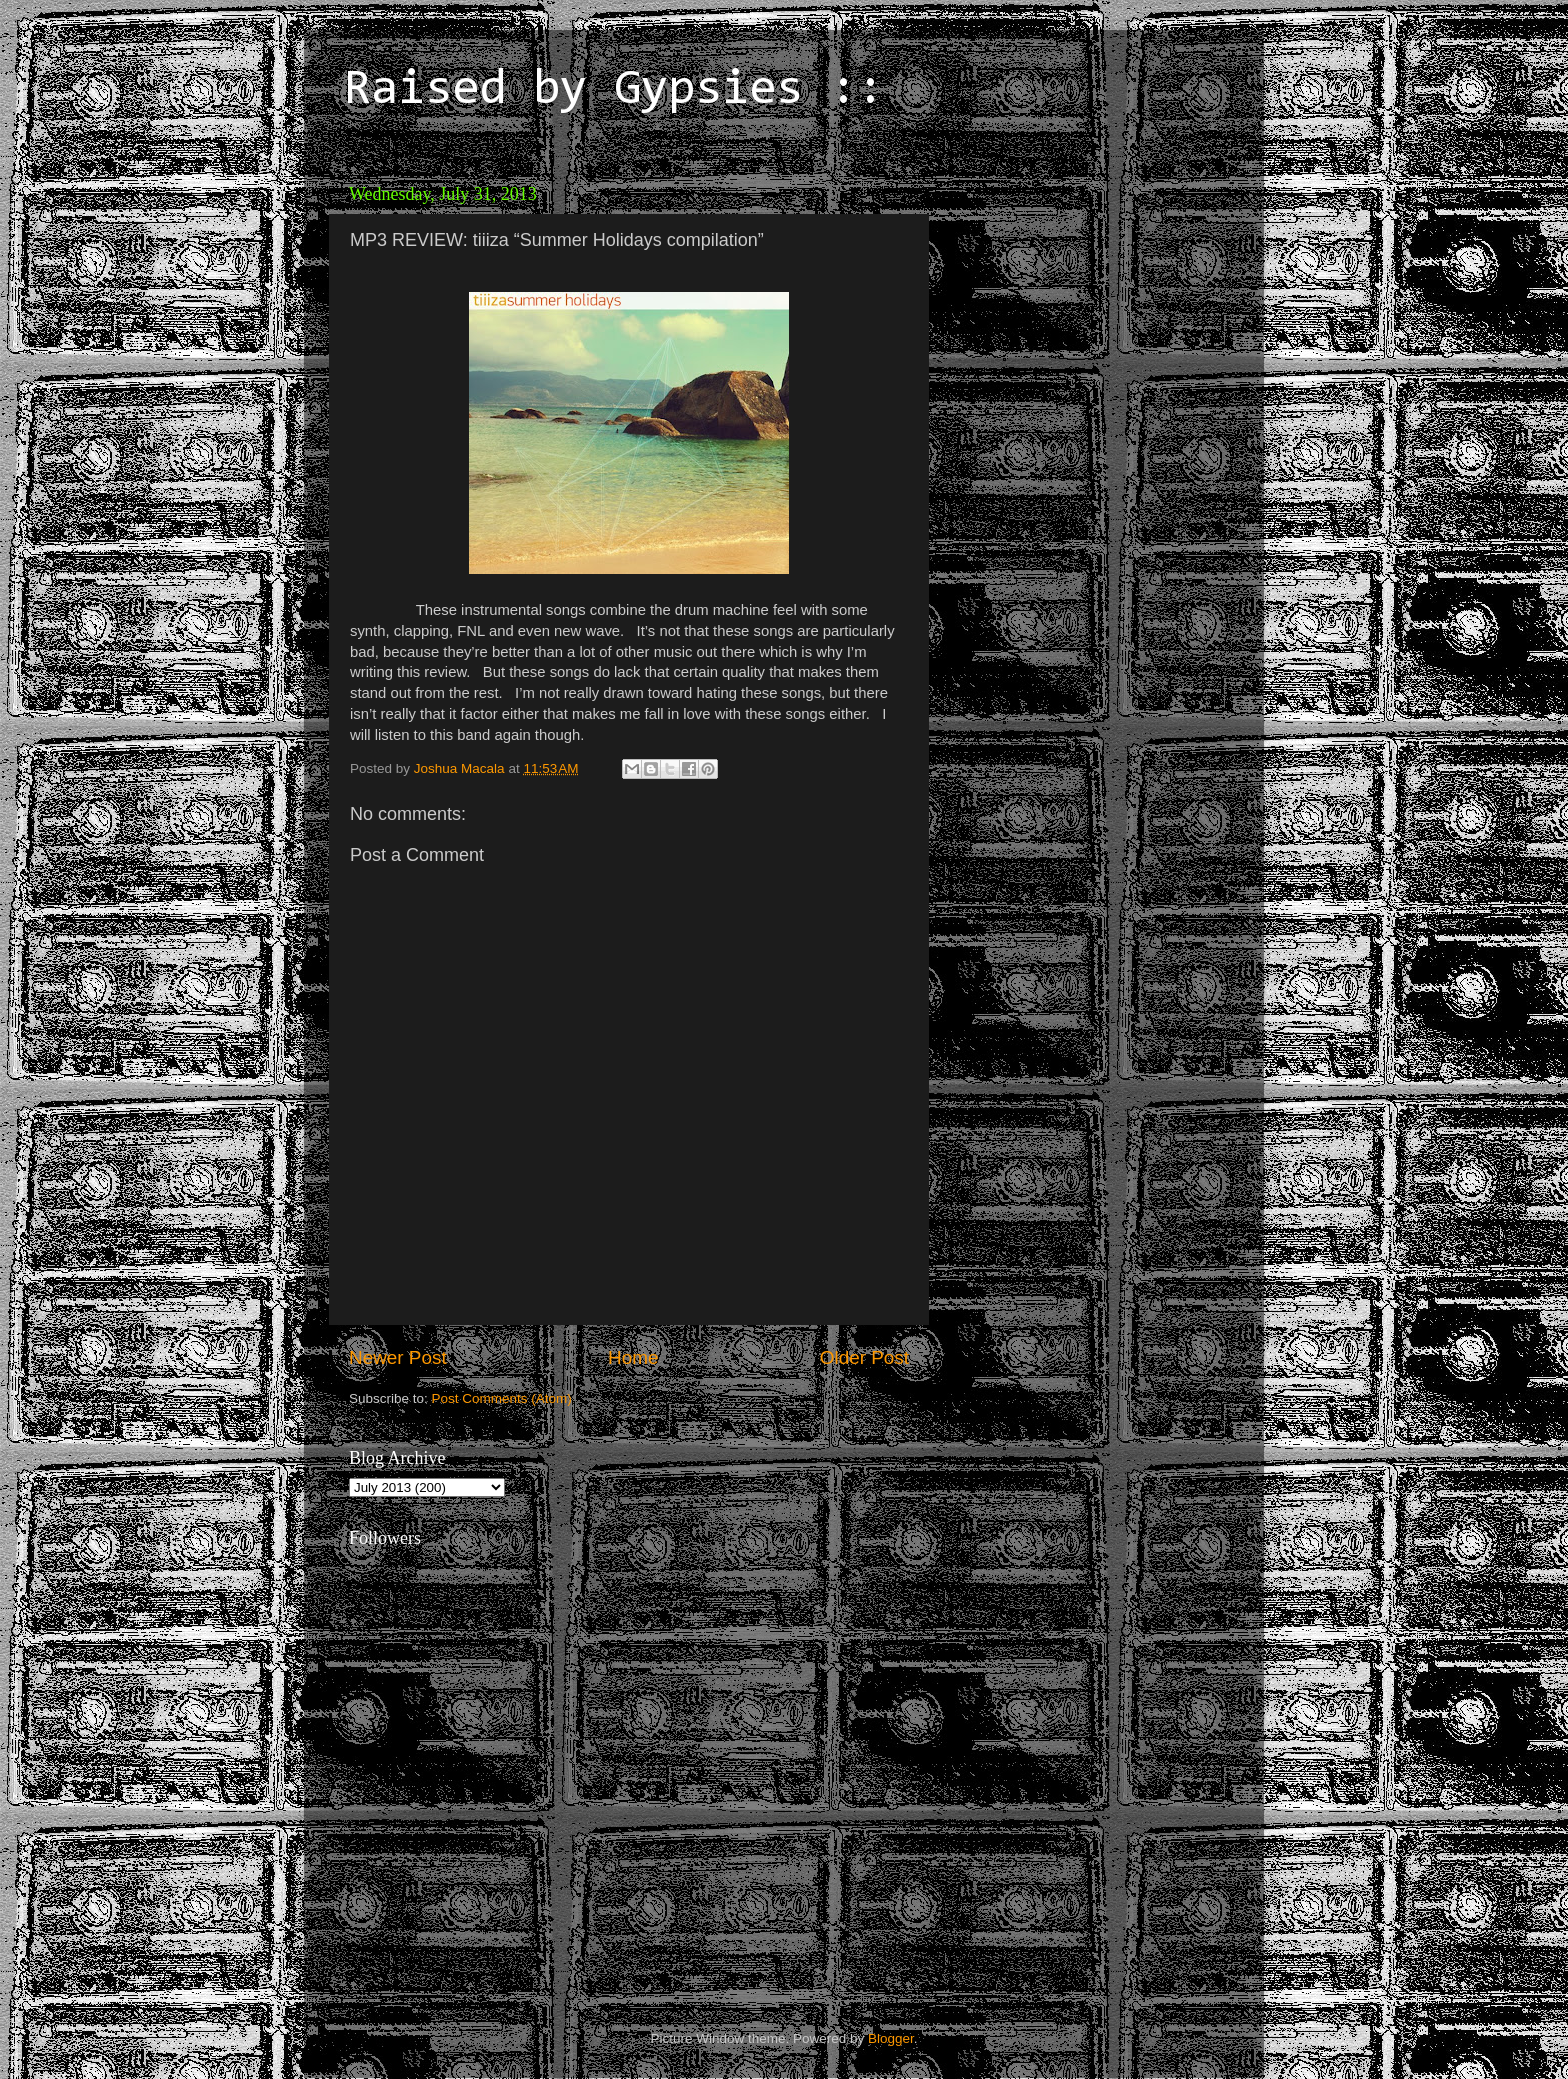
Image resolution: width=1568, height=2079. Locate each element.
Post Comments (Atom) (502, 1398)
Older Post (864, 1357)
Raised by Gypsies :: (614, 91)
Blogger (891, 2038)
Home (633, 1357)
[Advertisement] (1079, 300)
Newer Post (398, 1357)
